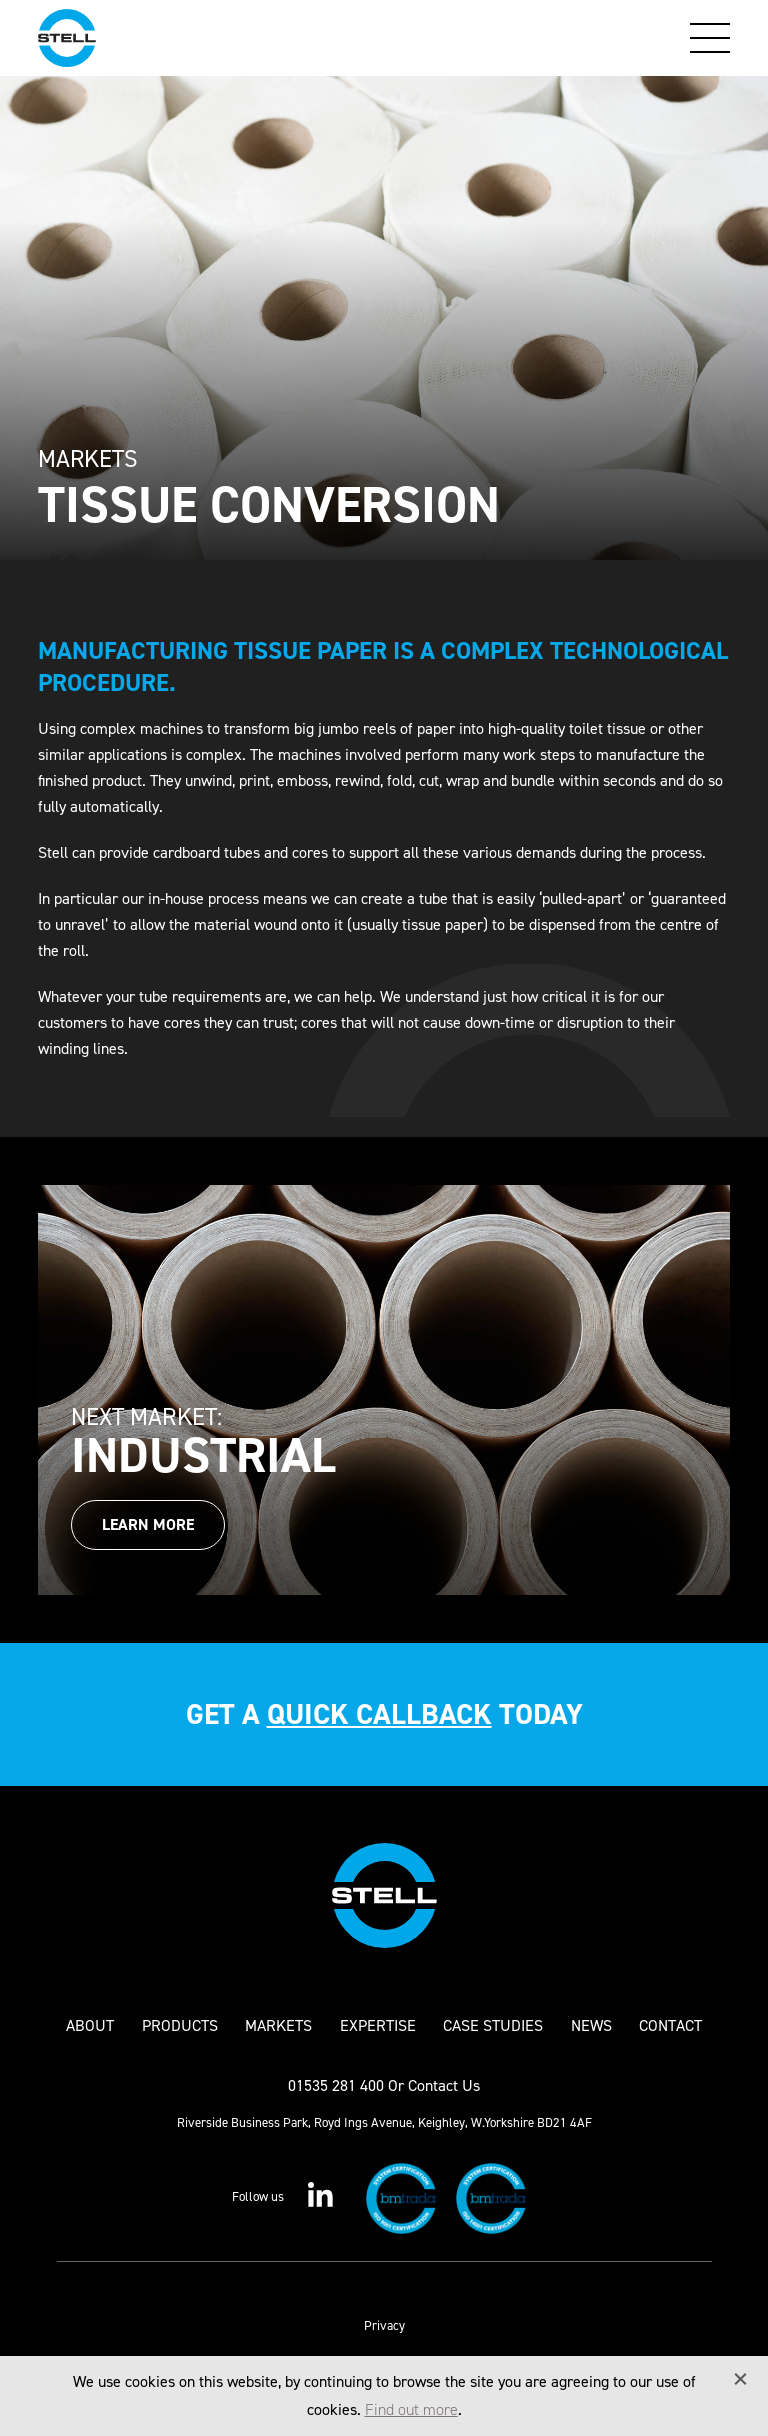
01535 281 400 (336, 2085)
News (591, 2026)
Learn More (148, 1524)
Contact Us (444, 2085)
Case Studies (493, 2026)
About (90, 2026)
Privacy (384, 2325)
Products (180, 2026)
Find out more (411, 2409)
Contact (670, 2026)
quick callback (379, 1714)
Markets (278, 2026)
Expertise (378, 2026)
